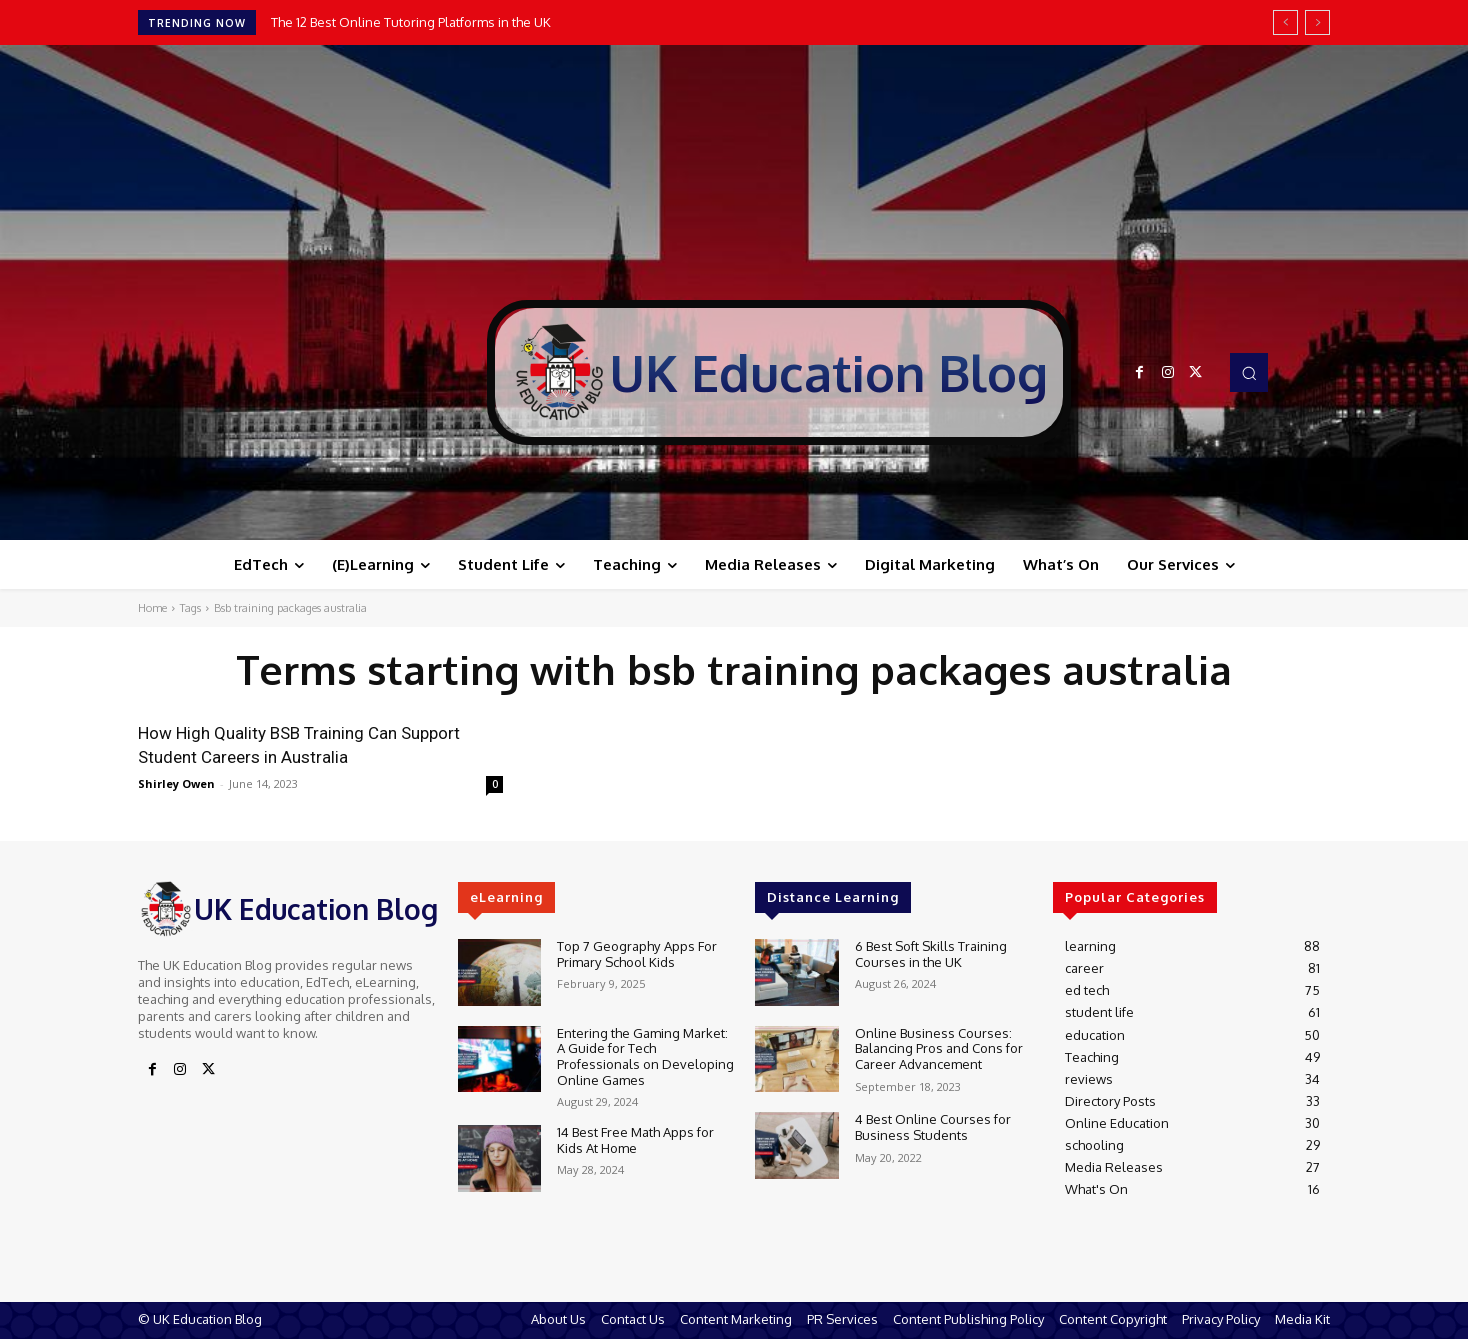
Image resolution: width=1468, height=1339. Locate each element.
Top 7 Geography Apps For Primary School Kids (636, 954)
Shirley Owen (176, 783)
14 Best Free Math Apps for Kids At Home (635, 1140)
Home (152, 608)
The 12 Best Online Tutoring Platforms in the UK (411, 22)
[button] (1249, 372)
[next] (1317, 22)
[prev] (1285, 22)
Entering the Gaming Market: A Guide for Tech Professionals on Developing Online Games (645, 1056)
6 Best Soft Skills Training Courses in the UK (931, 954)
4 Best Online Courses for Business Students (933, 1127)
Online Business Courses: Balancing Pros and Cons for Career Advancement (939, 1048)
